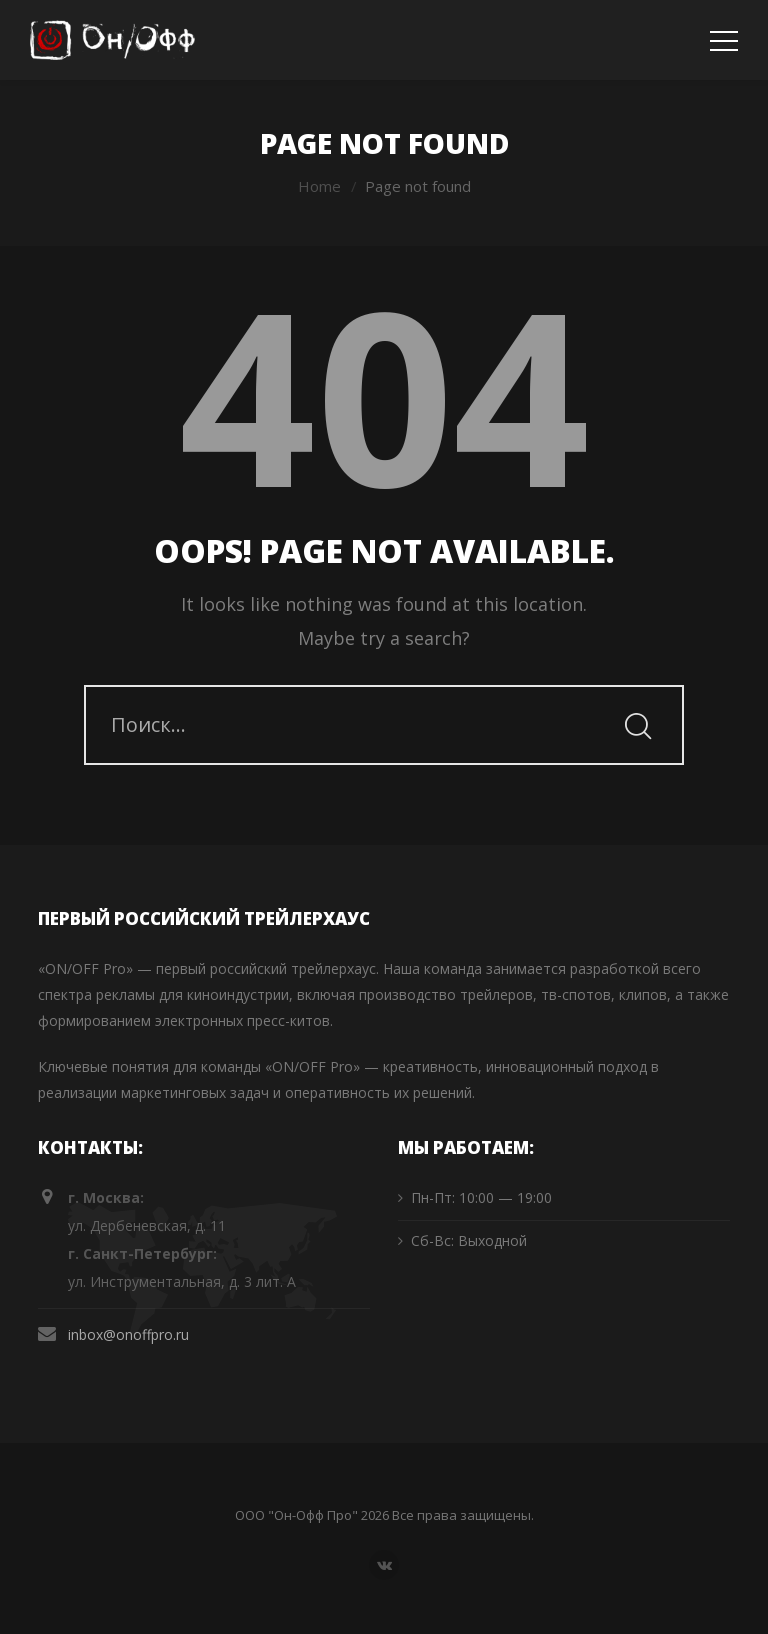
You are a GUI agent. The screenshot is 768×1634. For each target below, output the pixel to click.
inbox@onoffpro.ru (128, 1334)
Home (319, 186)
